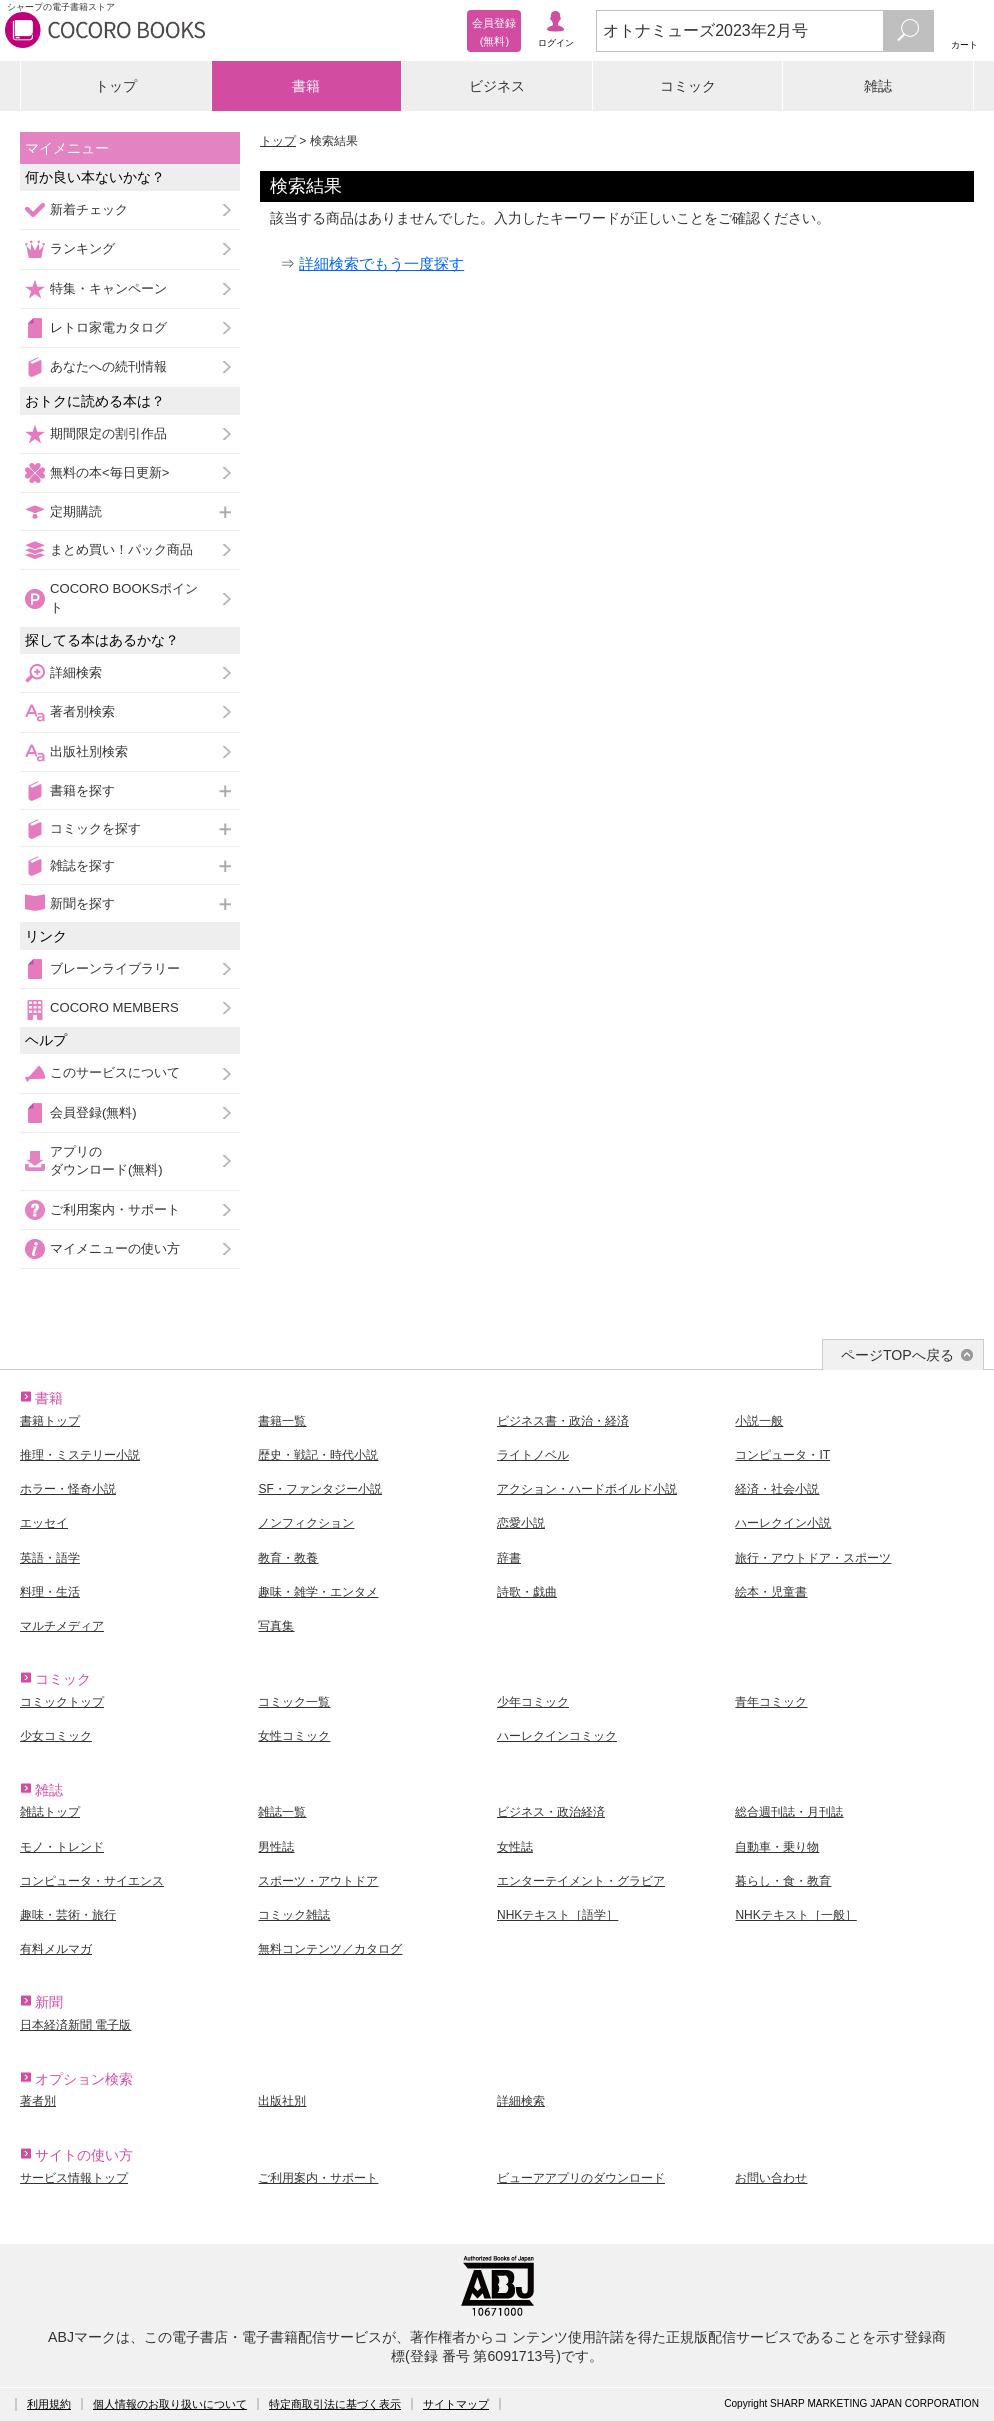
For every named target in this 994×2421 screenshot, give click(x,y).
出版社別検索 (89, 751)
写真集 (276, 1626)
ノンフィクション (306, 1523)
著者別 (38, 2101)
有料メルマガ (56, 1949)
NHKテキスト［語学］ (557, 1915)
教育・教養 (288, 1558)
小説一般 (759, 1421)
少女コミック (56, 1736)
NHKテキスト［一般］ (795, 1915)
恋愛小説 (521, 1523)
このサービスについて (115, 1072)
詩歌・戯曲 (527, 1592)
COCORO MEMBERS (114, 1007)
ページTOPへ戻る (897, 1355)
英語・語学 (50, 1558)
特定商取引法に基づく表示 (335, 2404)
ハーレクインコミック (557, 1736)
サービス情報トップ (74, 2178)
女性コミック (294, 1736)
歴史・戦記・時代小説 (318, 1455)
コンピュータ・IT (782, 1455)
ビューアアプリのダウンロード (581, 2178)
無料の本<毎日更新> (109, 472)
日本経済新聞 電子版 (75, 2025)
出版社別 (282, 2101)
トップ (116, 86)
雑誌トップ (50, 1812)
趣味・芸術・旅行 (68, 1915)
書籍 (306, 86)
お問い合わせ (771, 2178)
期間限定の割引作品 (108, 433)
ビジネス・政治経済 (551, 1812)
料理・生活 (50, 1592)
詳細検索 (76, 672)
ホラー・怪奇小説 (68, 1489)
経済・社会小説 (777, 1489)
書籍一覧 (282, 1421)
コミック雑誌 (294, 1915)
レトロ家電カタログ (108, 327)
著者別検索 (82, 711)
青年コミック (771, 1702)
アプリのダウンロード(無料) (106, 1160)
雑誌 (878, 86)
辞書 (509, 1558)
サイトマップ (456, 2404)
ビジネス (497, 86)
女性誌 (515, 1847)
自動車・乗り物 (777, 1847)
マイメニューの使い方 (115, 1248)
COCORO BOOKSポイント (124, 597)
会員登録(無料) (93, 1112)
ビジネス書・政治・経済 (563, 1421)
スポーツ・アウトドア (318, 1881)
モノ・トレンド (62, 1847)
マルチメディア (62, 1626)
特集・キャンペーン (108, 288)
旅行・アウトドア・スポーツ (813, 1558)
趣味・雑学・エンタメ (318, 1592)
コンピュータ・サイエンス (92, 1881)
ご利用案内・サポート (115, 1209)
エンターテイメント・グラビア (581, 1881)
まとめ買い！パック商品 (121, 549)
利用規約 (49, 2404)
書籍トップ (50, 1421)
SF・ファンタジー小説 (319, 1489)
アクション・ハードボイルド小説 (587, 1489)
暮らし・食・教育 (783, 1881)
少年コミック (533, 1702)
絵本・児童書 (771, 1592)
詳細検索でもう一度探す (381, 263)
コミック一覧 (294, 1702)
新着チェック (89, 209)
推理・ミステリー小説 (80, 1455)
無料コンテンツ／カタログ (330, 1949)
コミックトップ (62, 1702)
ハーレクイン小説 (783, 1523)
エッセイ (44, 1523)
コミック (688, 86)
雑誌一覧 (282, 1812)
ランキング (82, 248)
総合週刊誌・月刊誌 (789, 1812)
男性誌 (276, 1847)
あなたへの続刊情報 (108, 366)
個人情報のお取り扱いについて (170, 2404)
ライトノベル (533, 1455)
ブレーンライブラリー (115, 968)
